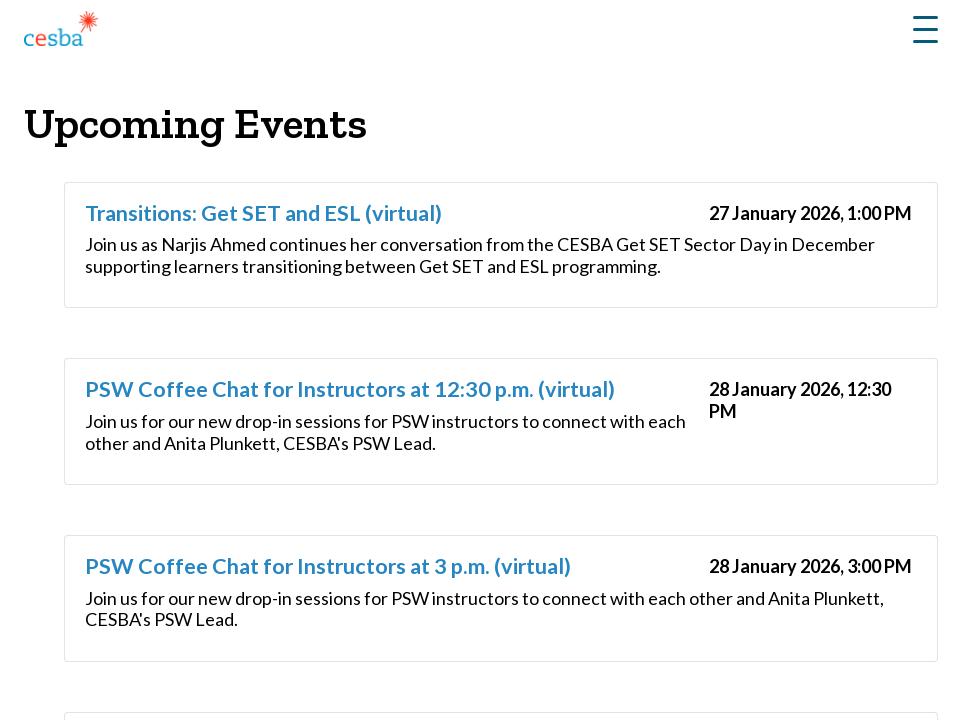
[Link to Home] (61, 32)
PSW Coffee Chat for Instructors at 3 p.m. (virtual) (328, 566)
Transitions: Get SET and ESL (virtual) (263, 213)
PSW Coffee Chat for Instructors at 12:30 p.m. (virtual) (350, 389)
